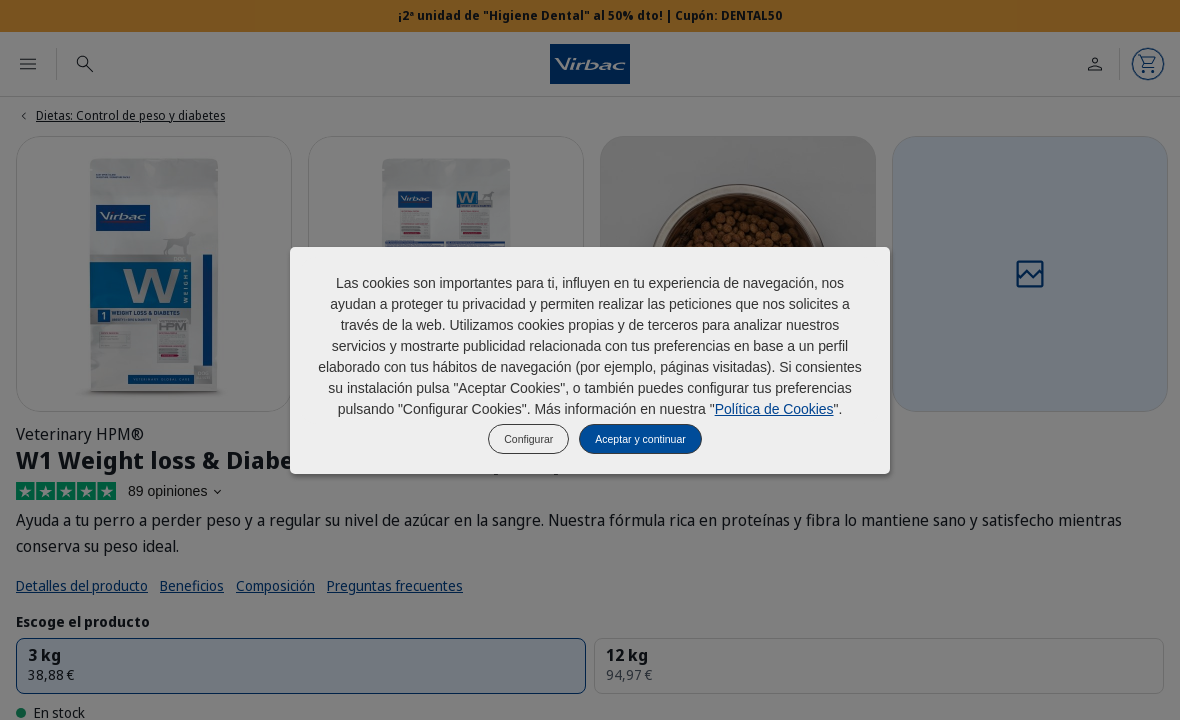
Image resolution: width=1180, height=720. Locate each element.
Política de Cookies (774, 409)
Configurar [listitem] (528, 439)
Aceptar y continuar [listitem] (640, 439)
